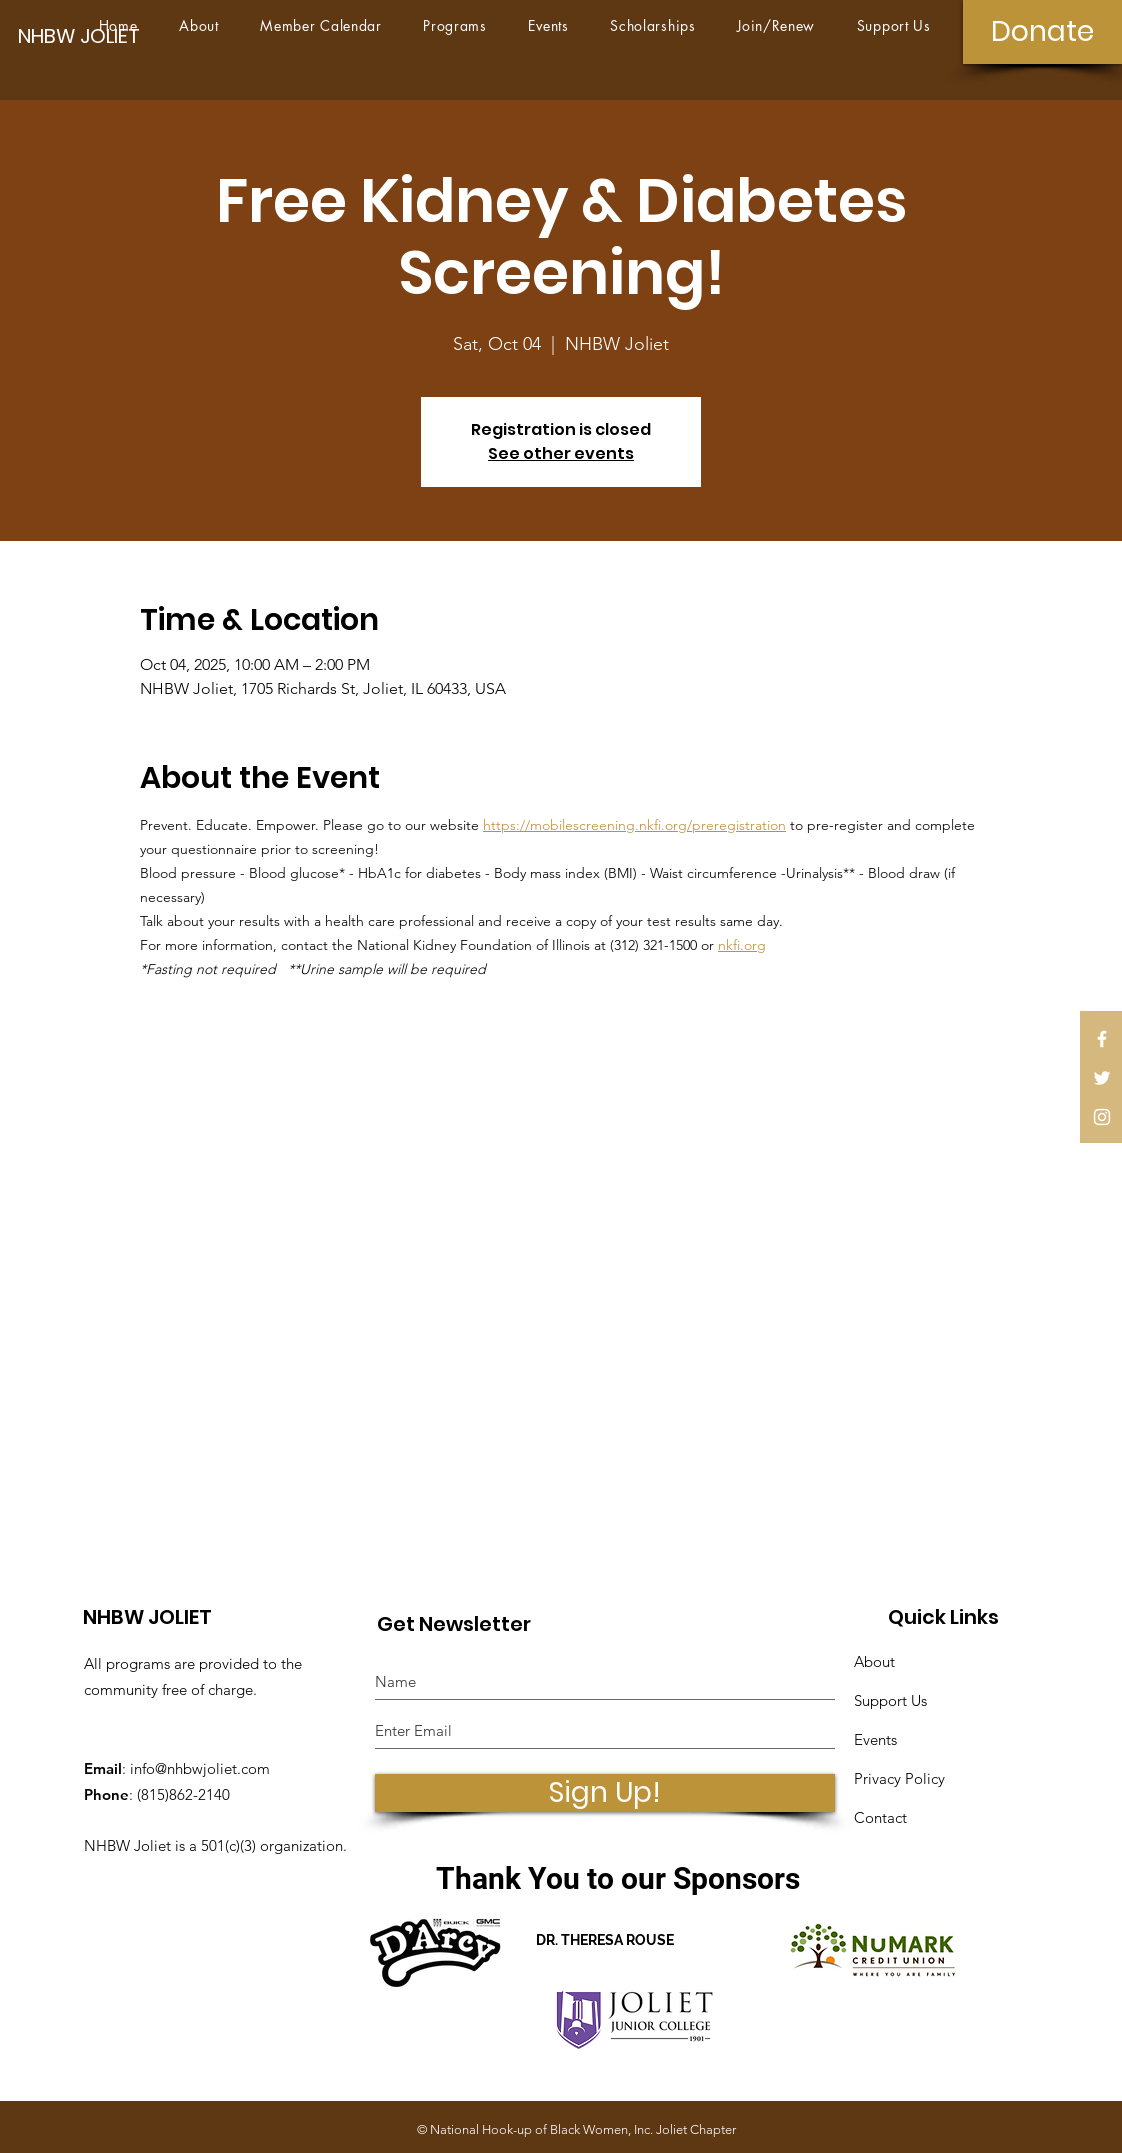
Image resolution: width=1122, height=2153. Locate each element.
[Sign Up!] (605, 1793)
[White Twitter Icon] (1102, 1078)
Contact (880, 1817)
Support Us (890, 1700)
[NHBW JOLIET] (87, 35)
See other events (561, 453)
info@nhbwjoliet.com (200, 1768)
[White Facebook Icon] (1102, 1039)
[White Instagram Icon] (1102, 1117)
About (874, 1661)
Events (875, 1739)
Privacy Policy (899, 1778)
